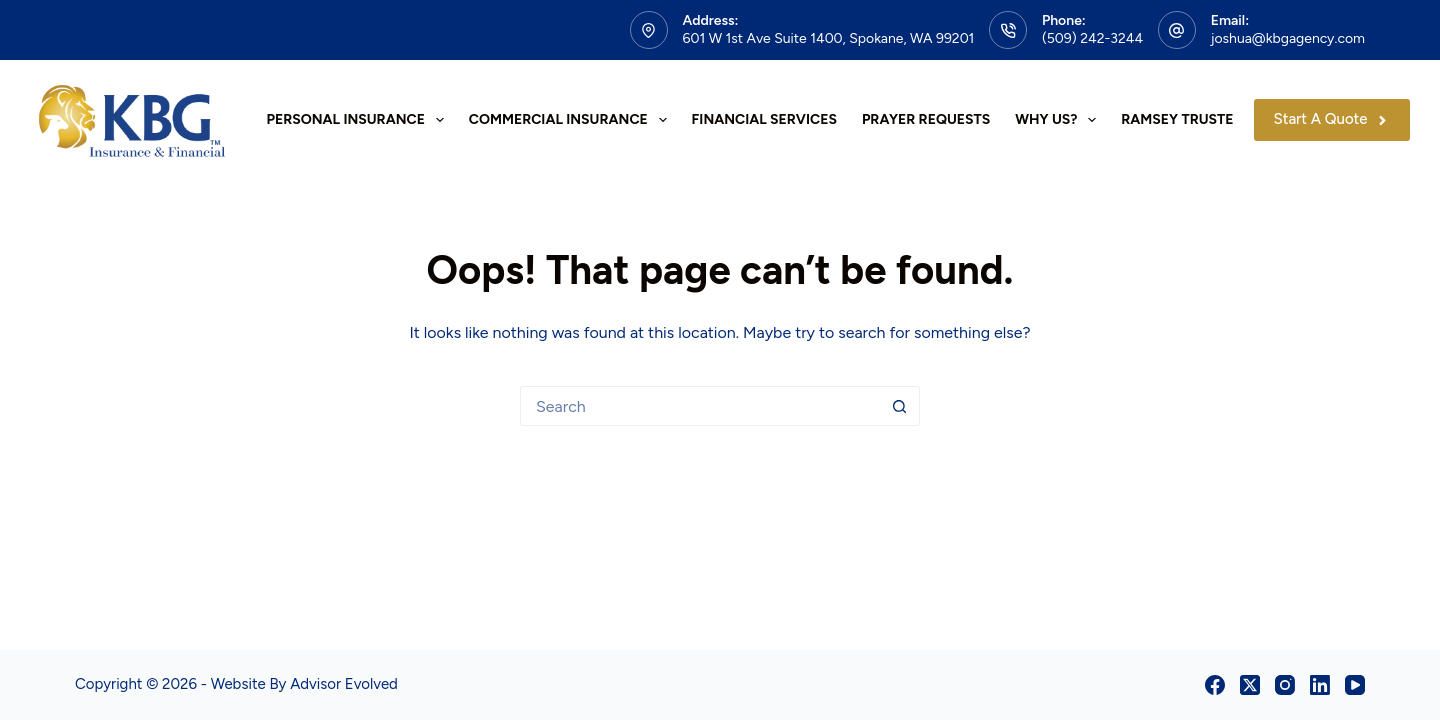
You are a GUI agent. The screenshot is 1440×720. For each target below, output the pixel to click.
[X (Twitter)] (1250, 685)
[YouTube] (1355, 685)
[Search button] (900, 406)
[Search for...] (700, 406)
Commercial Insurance (572, 120)
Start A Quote (1332, 119)
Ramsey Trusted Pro (1198, 119)
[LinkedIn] (1320, 685)
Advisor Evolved (344, 684)
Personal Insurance (359, 120)
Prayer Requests (926, 119)
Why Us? (1059, 120)
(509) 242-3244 (1092, 38)
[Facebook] (1215, 685)
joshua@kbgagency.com (1288, 38)
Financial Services (764, 119)
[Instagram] (1285, 685)
